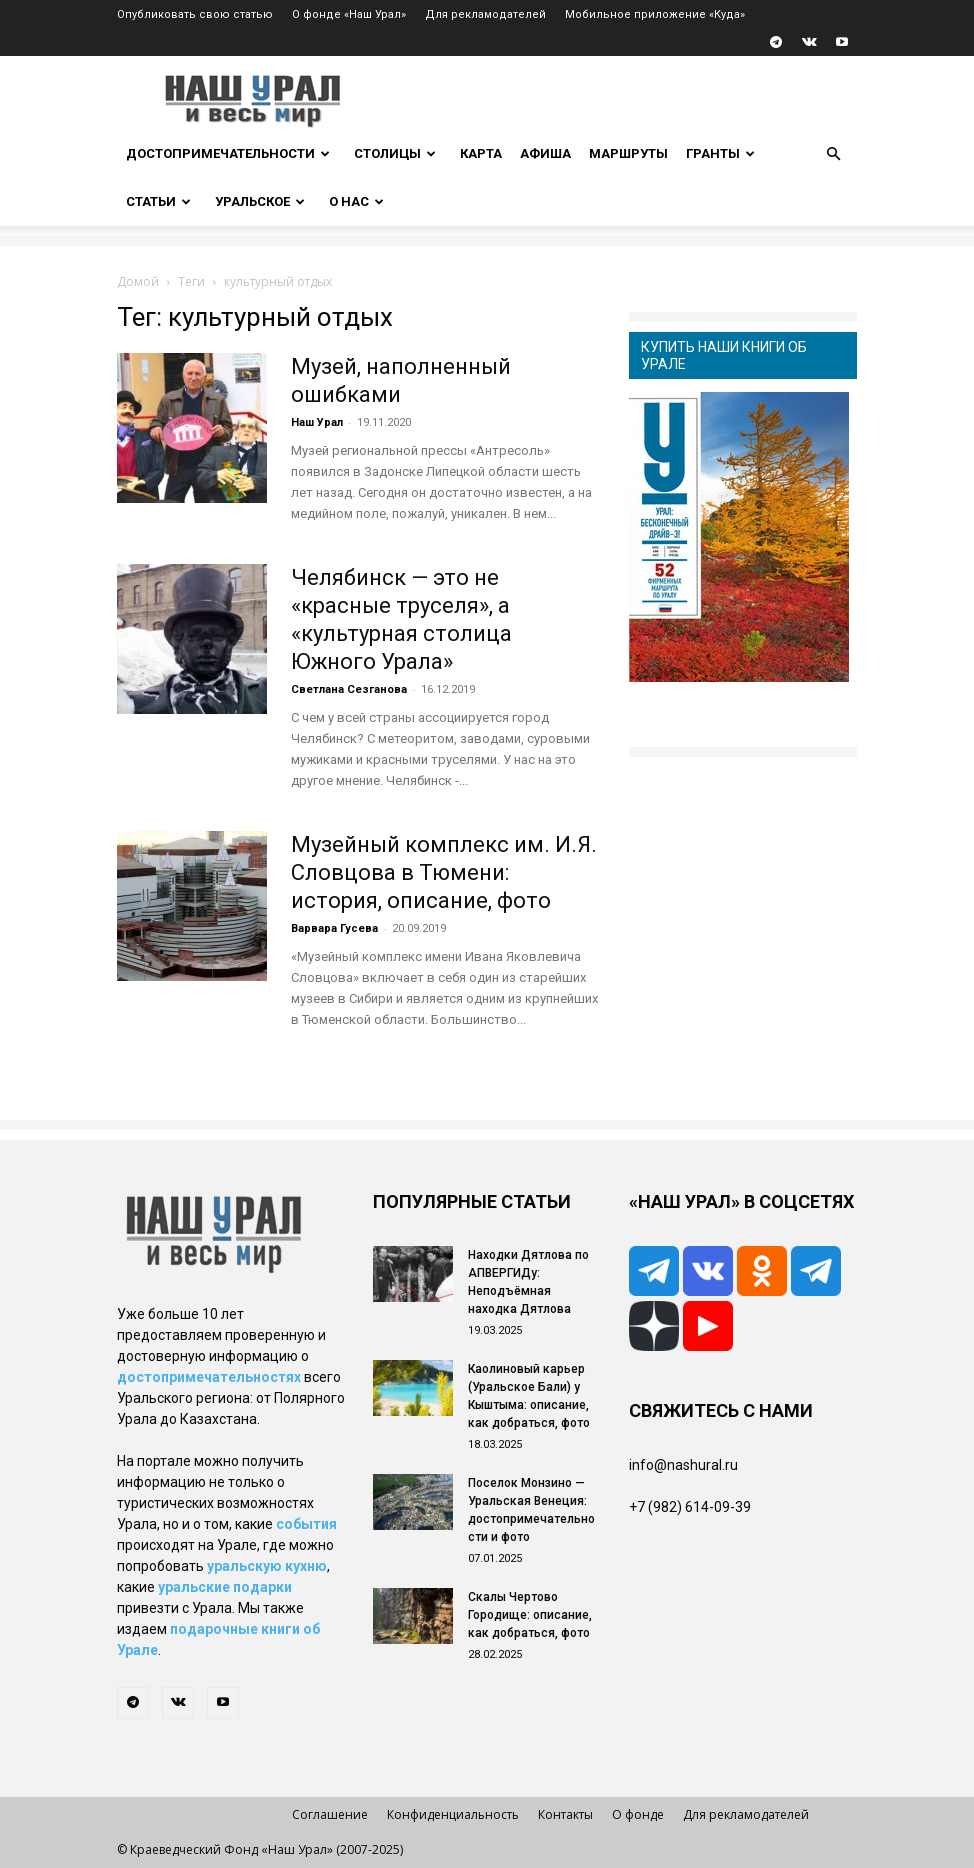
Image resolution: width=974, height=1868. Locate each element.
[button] (833, 154)
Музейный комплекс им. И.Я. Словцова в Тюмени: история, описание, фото (444, 872)
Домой (138, 281)
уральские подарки (225, 1587)
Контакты (565, 1814)
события (306, 1524)
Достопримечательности (228, 153)
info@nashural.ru (683, 1465)
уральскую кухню (267, 1566)
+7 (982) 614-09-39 (690, 1507)
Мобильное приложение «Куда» (655, 14)
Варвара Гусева (334, 928)
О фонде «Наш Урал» (349, 14)
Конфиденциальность (453, 1814)
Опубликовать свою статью (195, 14)
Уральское (260, 201)
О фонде (638, 1814)
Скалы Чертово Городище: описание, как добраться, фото (530, 1615)
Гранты (720, 153)
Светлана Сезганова (349, 689)
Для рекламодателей (485, 14)
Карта (481, 153)
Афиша (545, 153)
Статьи (158, 201)
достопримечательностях (209, 1377)
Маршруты (628, 153)
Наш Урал (317, 422)
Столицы (395, 153)
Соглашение (330, 1814)
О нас (356, 201)
